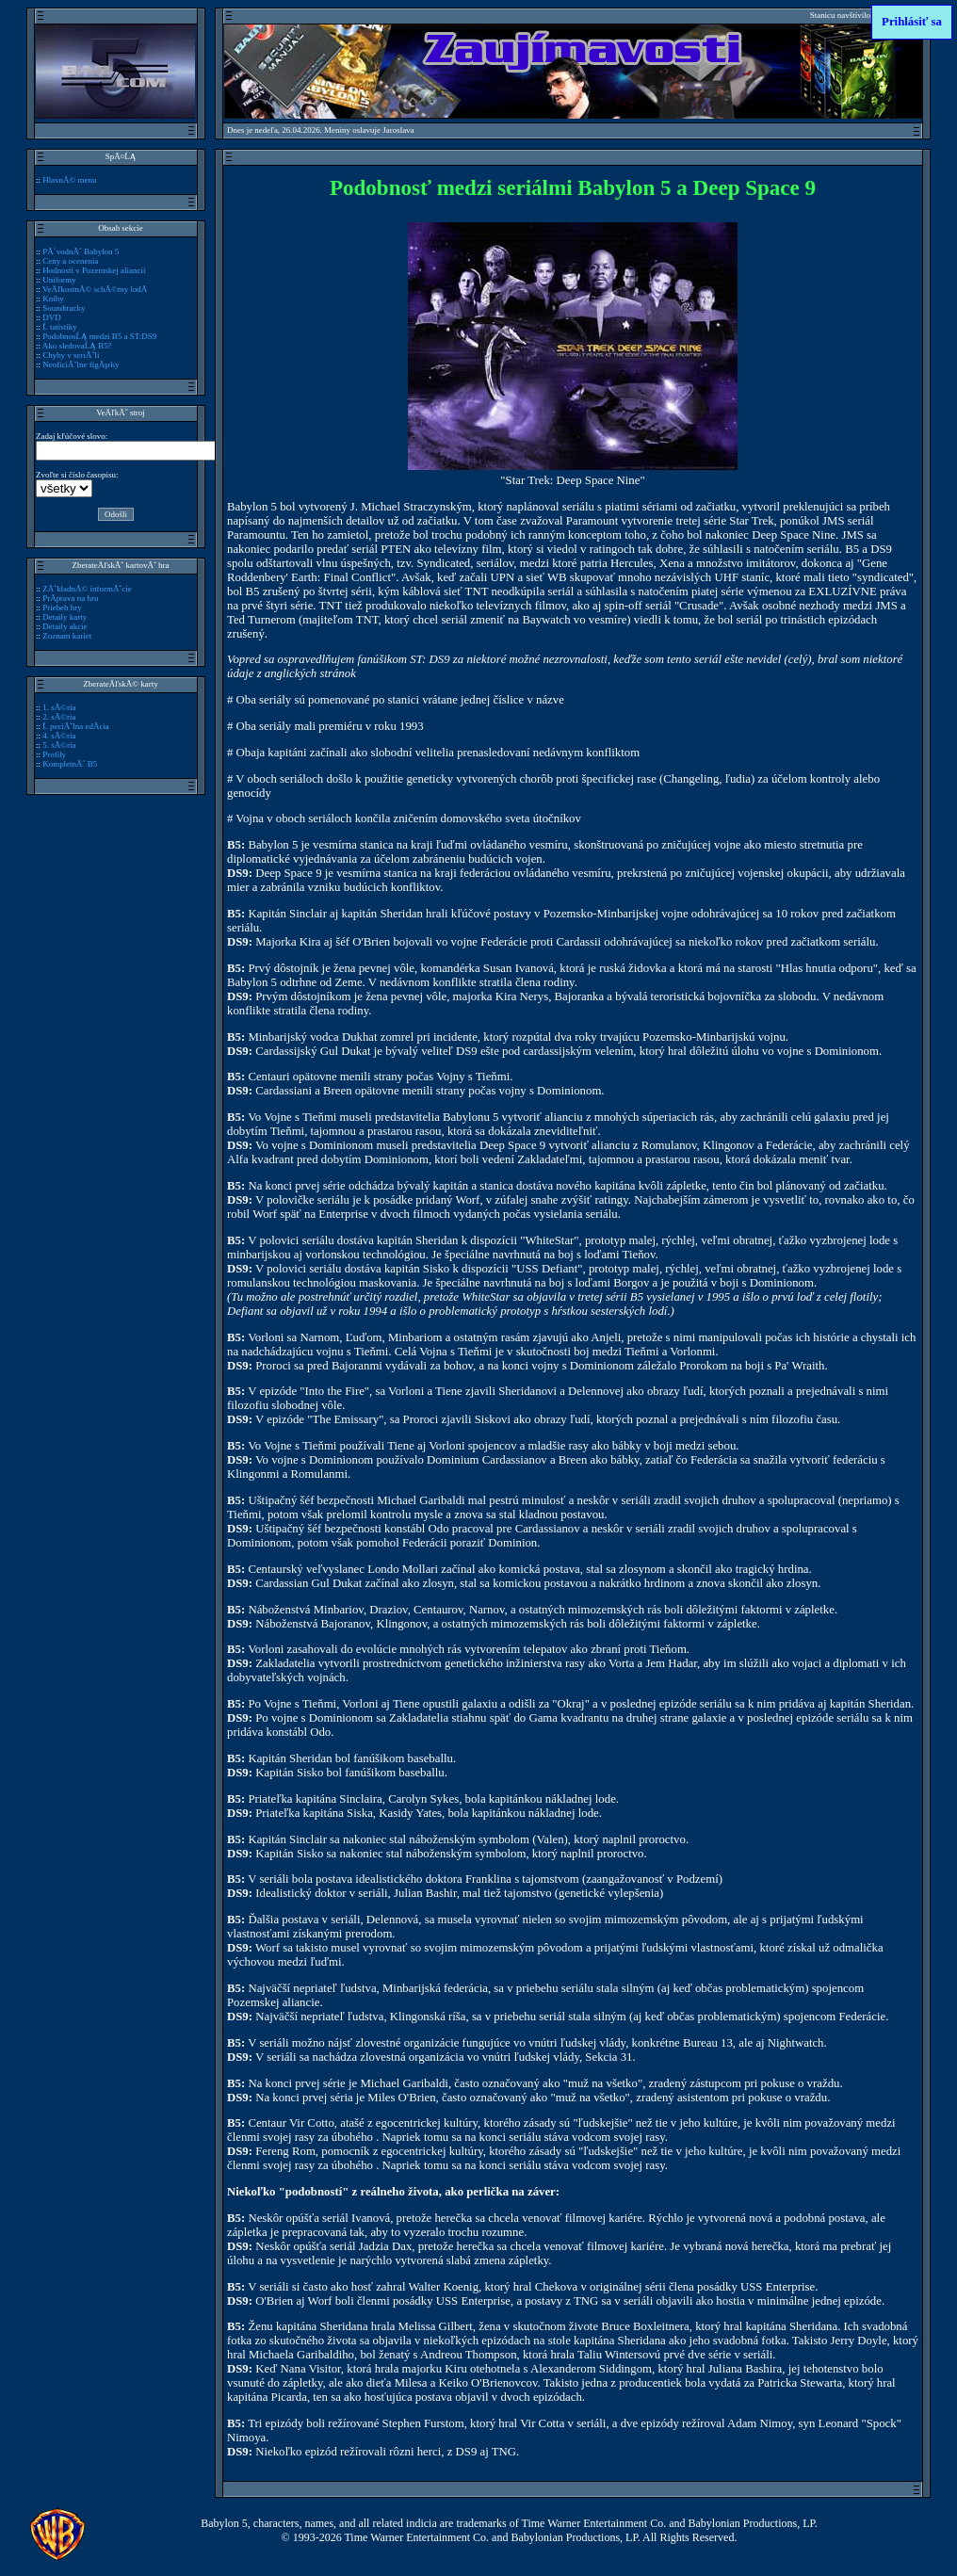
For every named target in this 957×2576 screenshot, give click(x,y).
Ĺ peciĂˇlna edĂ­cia (75, 726)
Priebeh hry (62, 607)
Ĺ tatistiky (59, 327)
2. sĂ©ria (58, 716)
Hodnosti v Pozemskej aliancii (93, 270)
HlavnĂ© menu (69, 180)
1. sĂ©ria (58, 707)
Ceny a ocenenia (70, 261)
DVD (51, 317)
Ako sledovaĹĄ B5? (77, 345)
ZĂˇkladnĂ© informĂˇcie (87, 588)
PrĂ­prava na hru (70, 598)
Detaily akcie (64, 626)
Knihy (52, 298)
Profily (54, 754)
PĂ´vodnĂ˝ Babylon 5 (80, 251)
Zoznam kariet (66, 635)
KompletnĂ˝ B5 (69, 764)
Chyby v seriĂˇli (70, 355)
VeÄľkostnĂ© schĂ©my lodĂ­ (94, 289)
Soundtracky (63, 308)
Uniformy (58, 279)
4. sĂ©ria (58, 735)
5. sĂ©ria (58, 745)
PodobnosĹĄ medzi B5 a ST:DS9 (99, 336)
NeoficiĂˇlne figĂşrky (80, 364)
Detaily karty (64, 617)
